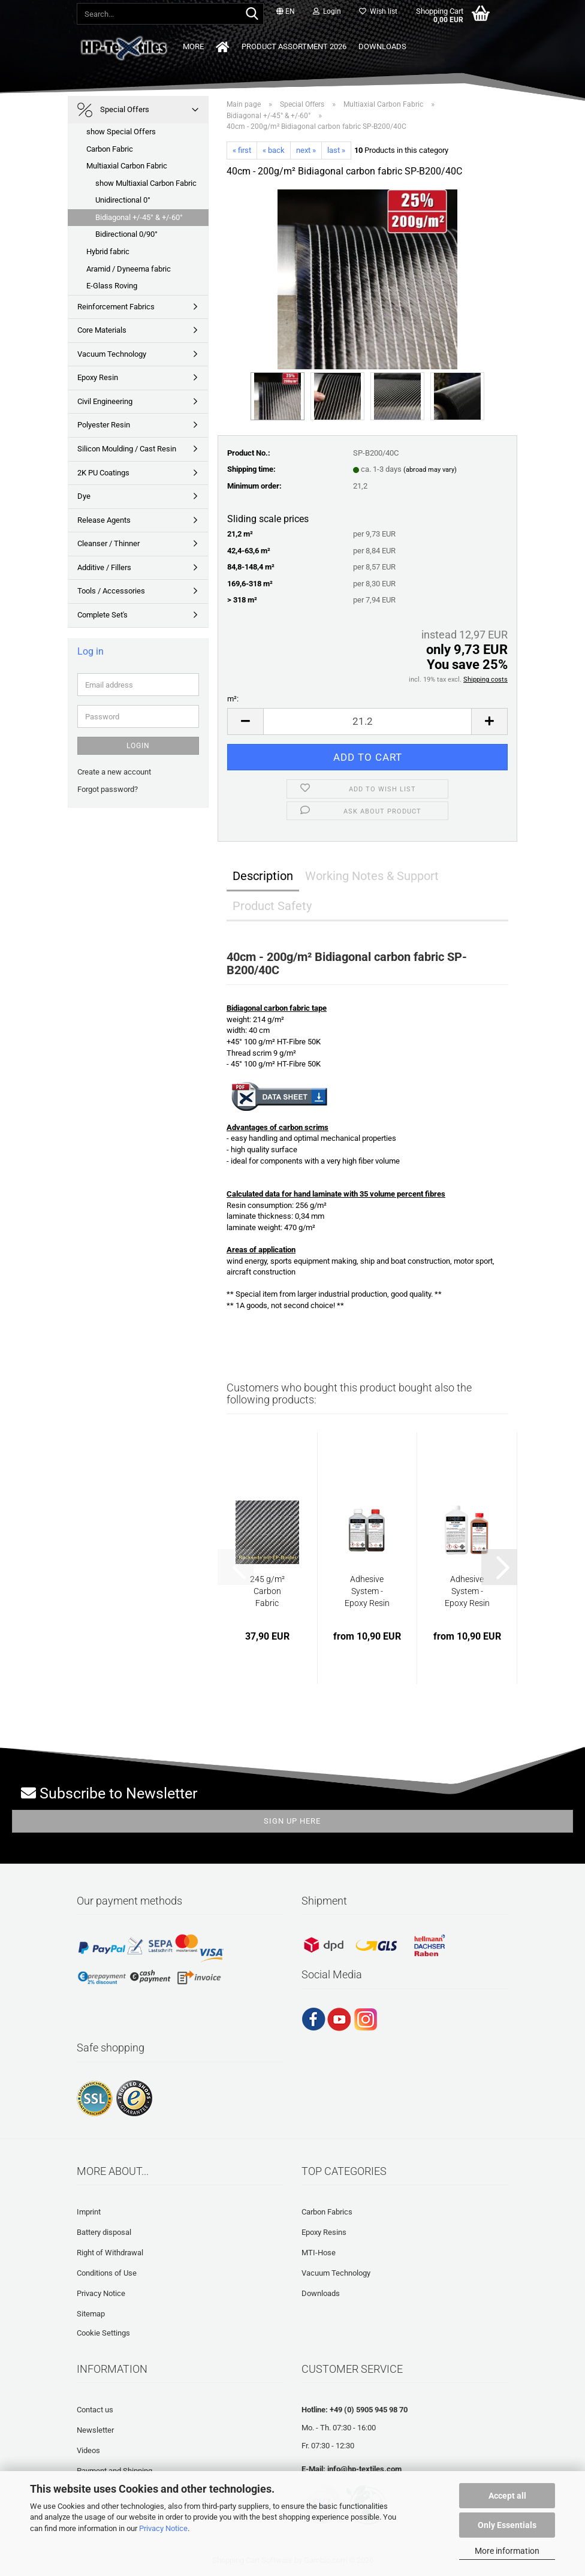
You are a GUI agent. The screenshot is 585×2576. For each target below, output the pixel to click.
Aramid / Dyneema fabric (128, 268)
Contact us (95, 2409)
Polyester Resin (103, 424)
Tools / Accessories (111, 590)
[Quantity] (367, 721)
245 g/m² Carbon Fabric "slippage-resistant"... (267, 1591)
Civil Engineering (104, 401)
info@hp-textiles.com (364, 2468)
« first (242, 150)
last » (336, 150)
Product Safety (272, 906)
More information (507, 2551)
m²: (233, 698)
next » (306, 150)
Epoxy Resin (97, 377)
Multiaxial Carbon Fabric (126, 165)
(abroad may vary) (430, 470)
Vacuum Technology (111, 354)
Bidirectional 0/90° (126, 234)
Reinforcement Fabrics (116, 306)
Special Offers (113, 110)
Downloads (349, 46)
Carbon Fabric (109, 148)
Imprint (89, 2211)
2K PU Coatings (103, 472)
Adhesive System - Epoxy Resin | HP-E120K (367, 1591)
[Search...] (252, 14)
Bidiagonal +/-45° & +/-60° (139, 217)
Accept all (507, 2495)
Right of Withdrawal (110, 2252)
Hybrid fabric (107, 251)
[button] (285, 12)
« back (274, 150)
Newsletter (95, 2430)
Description (263, 876)
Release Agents (104, 520)
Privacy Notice (163, 2528)
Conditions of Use (107, 2272)
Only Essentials (507, 2525)
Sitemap (91, 2313)
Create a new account (114, 771)
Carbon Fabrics (326, 2211)
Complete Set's (102, 614)
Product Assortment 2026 (261, 46)
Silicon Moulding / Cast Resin (126, 448)
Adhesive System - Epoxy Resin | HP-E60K (467, 1591)
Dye (84, 496)
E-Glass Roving (111, 285)
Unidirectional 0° (122, 199)
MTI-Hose (318, 2252)
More (395, 46)
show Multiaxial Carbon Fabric (146, 183)
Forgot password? (107, 789)
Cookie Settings (103, 2332)
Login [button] (327, 11)
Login (138, 746)
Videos (88, 2450)
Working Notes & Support (372, 876)
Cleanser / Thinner (108, 543)
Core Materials (101, 330)
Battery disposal (104, 2232)
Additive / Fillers (104, 567)
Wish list (378, 11)
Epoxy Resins (323, 2232)
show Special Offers (121, 131)
